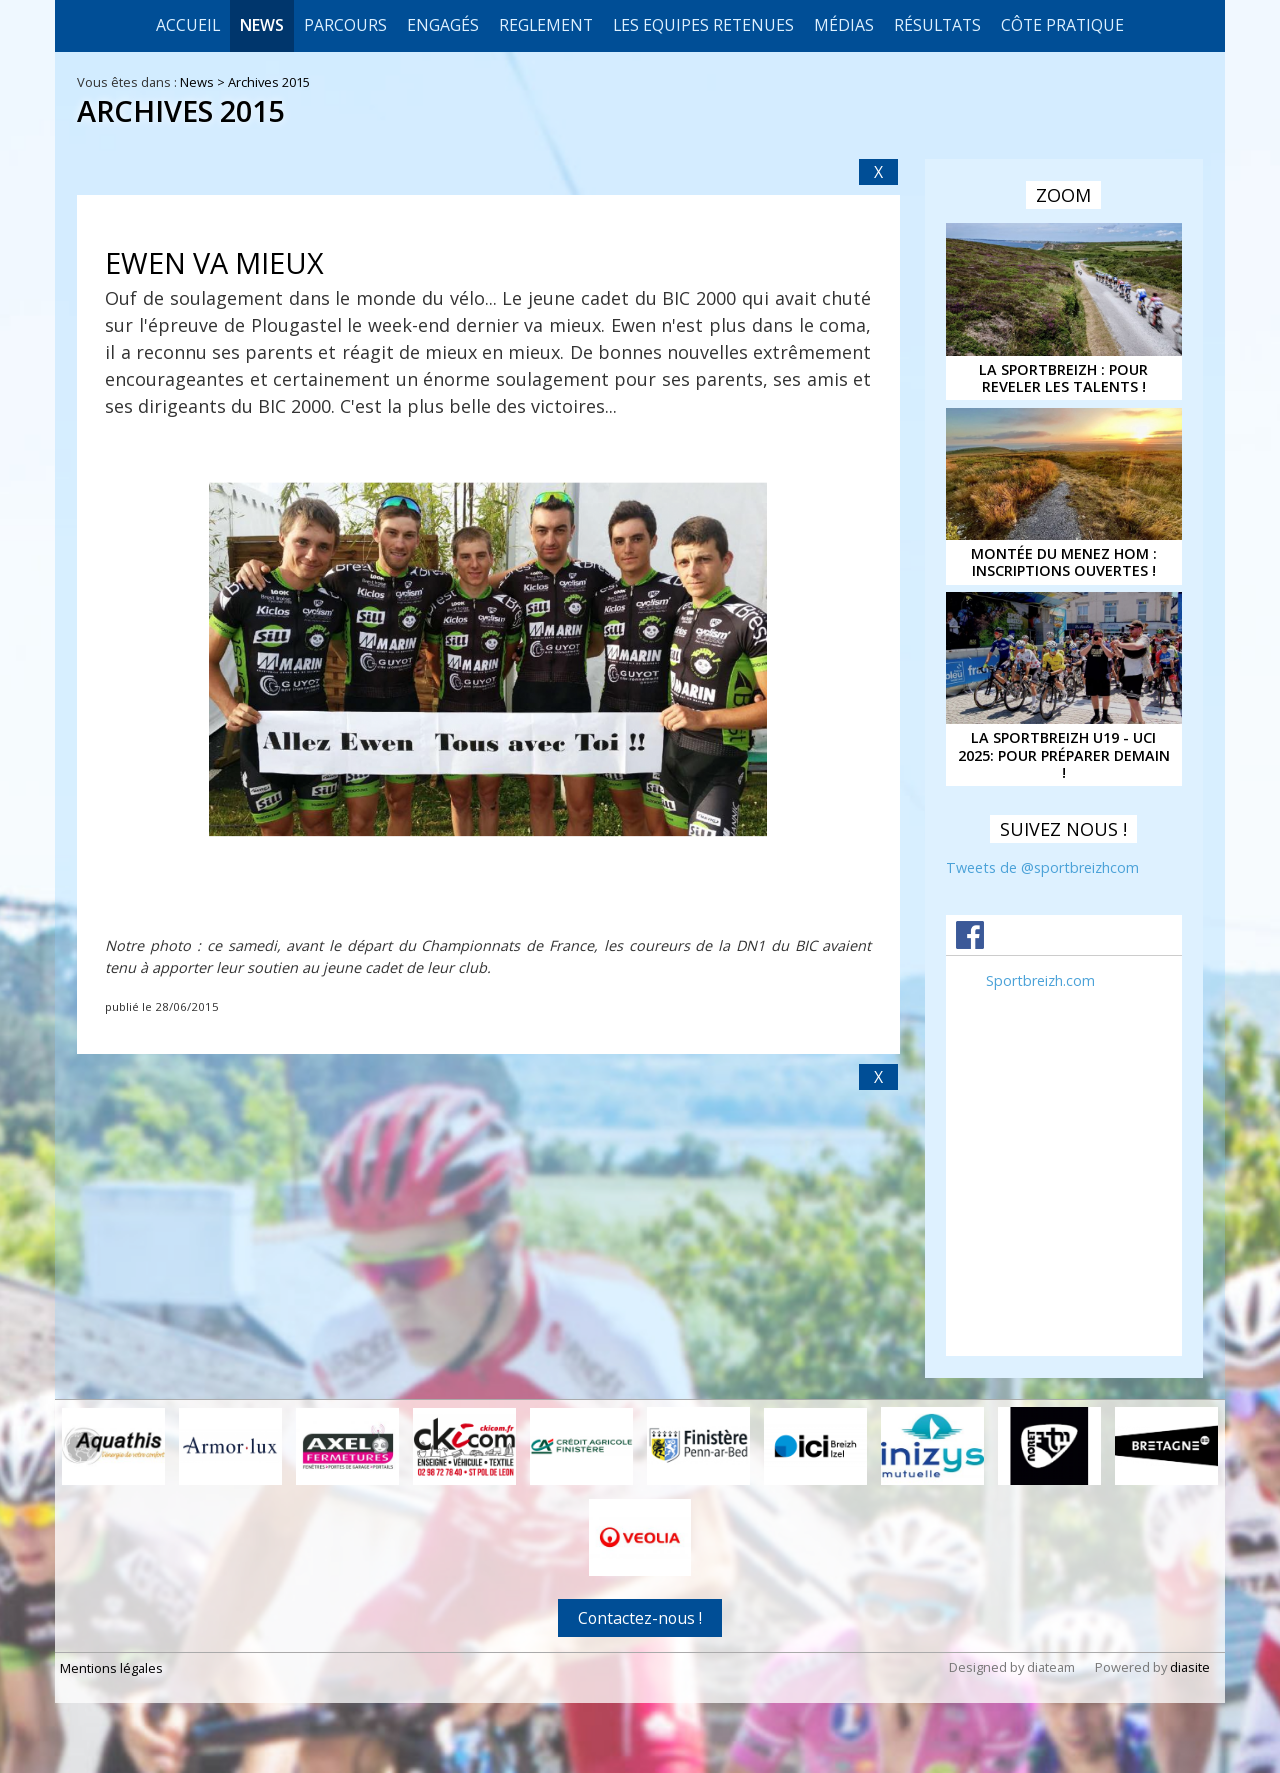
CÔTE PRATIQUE (1062, 25)
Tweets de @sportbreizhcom (1042, 867)
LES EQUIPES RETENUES (703, 25)
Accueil (188, 25)
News (262, 25)
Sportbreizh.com (1040, 980)
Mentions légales (111, 1668)
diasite (1190, 1667)
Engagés (443, 25)
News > (204, 82)
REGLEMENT (546, 25)
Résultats (937, 25)
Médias (844, 25)
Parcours (345, 25)
